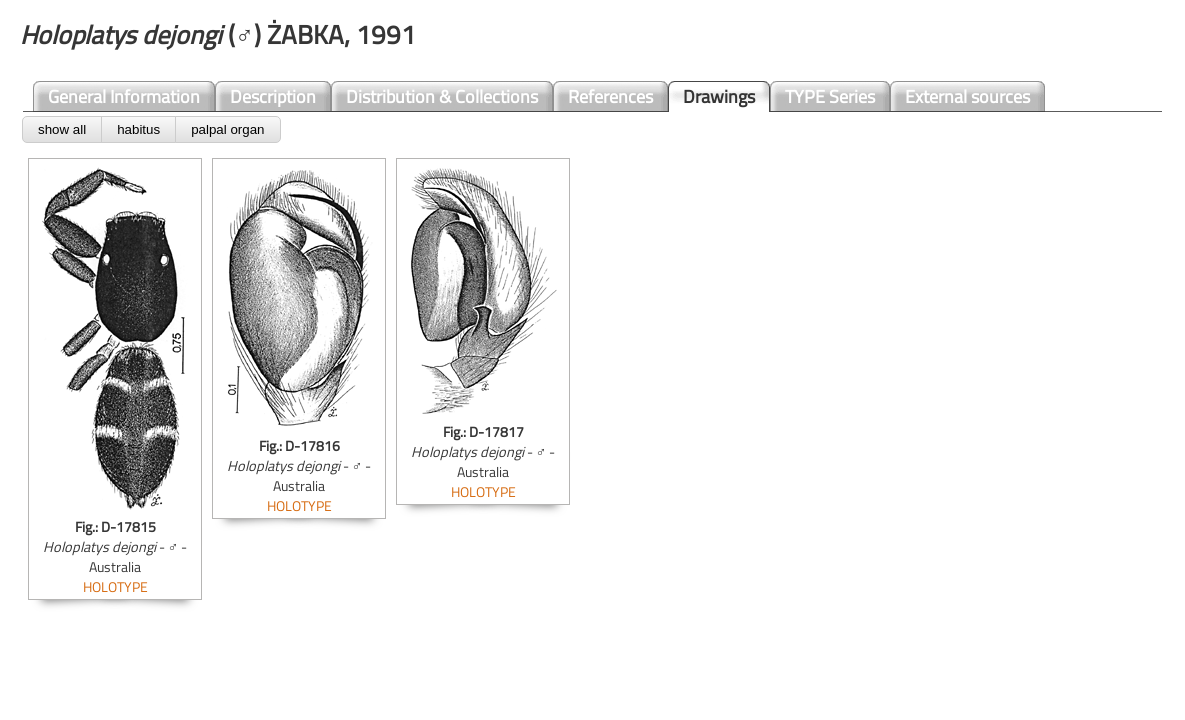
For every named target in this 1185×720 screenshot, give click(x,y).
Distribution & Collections (442, 96)
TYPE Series (830, 96)
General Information (124, 96)
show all (62, 129)
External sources (967, 96)
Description (273, 96)
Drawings (719, 96)
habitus (138, 129)
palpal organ (227, 129)
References (610, 96)
